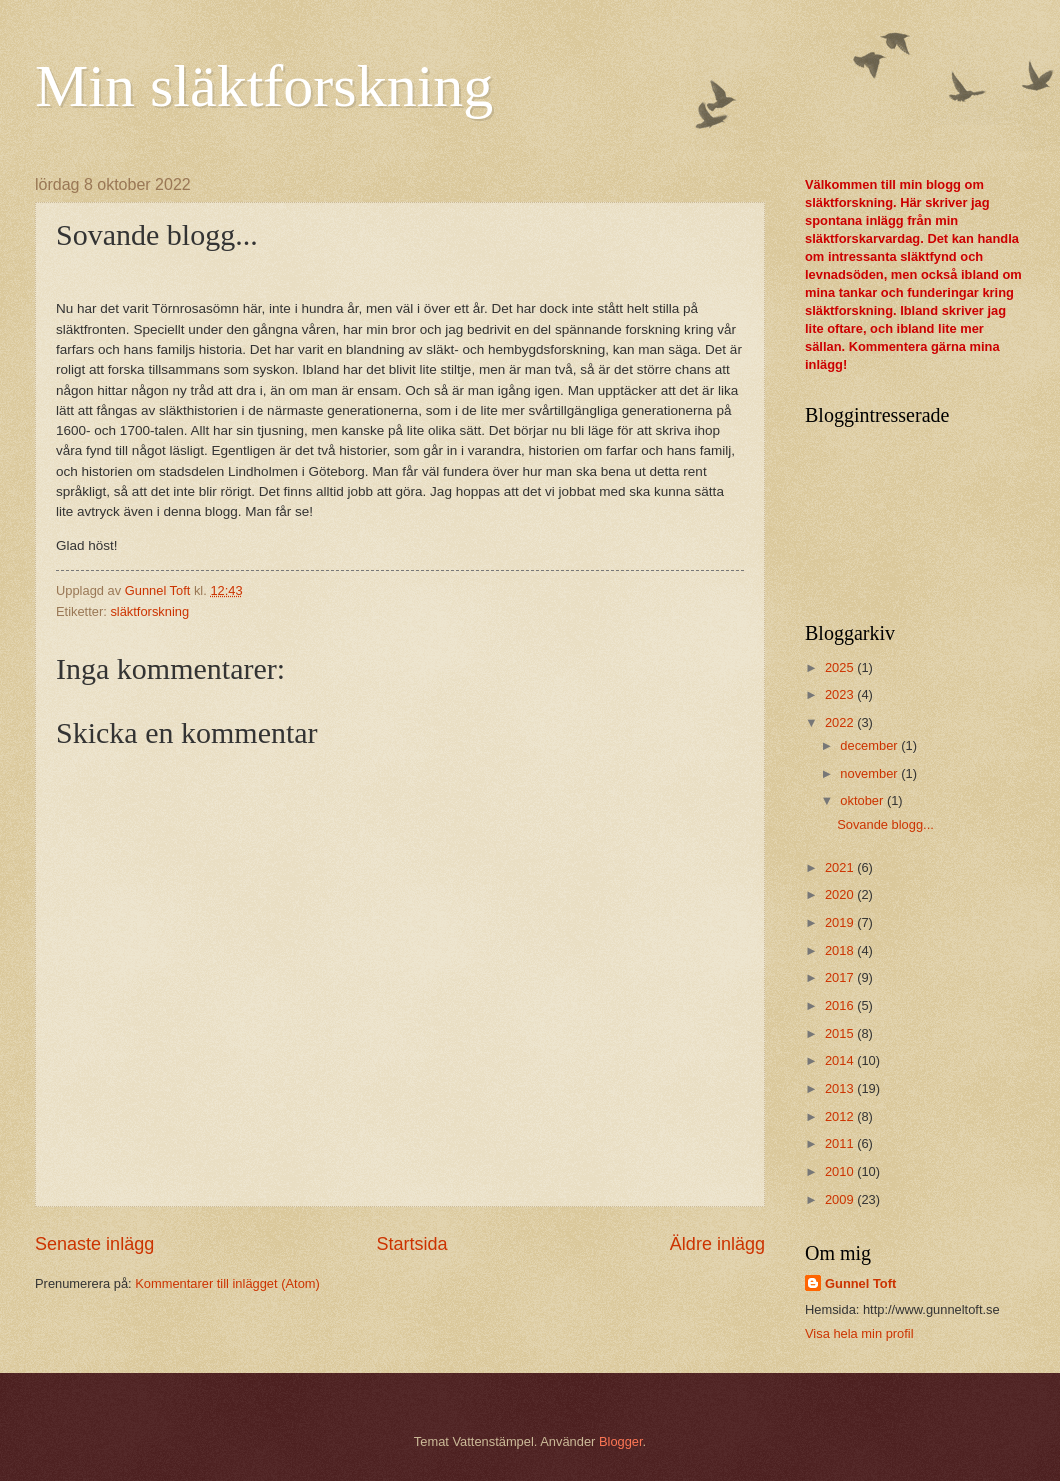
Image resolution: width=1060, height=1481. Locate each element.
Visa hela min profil (859, 1333)
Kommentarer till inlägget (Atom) (227, 1283)
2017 (841, 977)
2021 (841, 867)
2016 (841, 1005)
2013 (841, 1088)
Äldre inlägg (717, 1244)
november (870, 773)
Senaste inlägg (94, 1244)
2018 (841, 950)
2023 (841, 694)
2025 (841, 667)
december (870, 745)
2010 (841, 1171)
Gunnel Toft (860, 1283)
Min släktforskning (264, 86)
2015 (841, 1033)
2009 (841, 1199)
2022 (841, 722)
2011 (841, 1143)
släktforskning (149, 611)
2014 (841, 1060)
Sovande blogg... (885, 824)
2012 (841, 1116)
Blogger (621, 1441)
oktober (863, 800)
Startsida (411, 1244)
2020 (841, 894)
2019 (841, 922)
